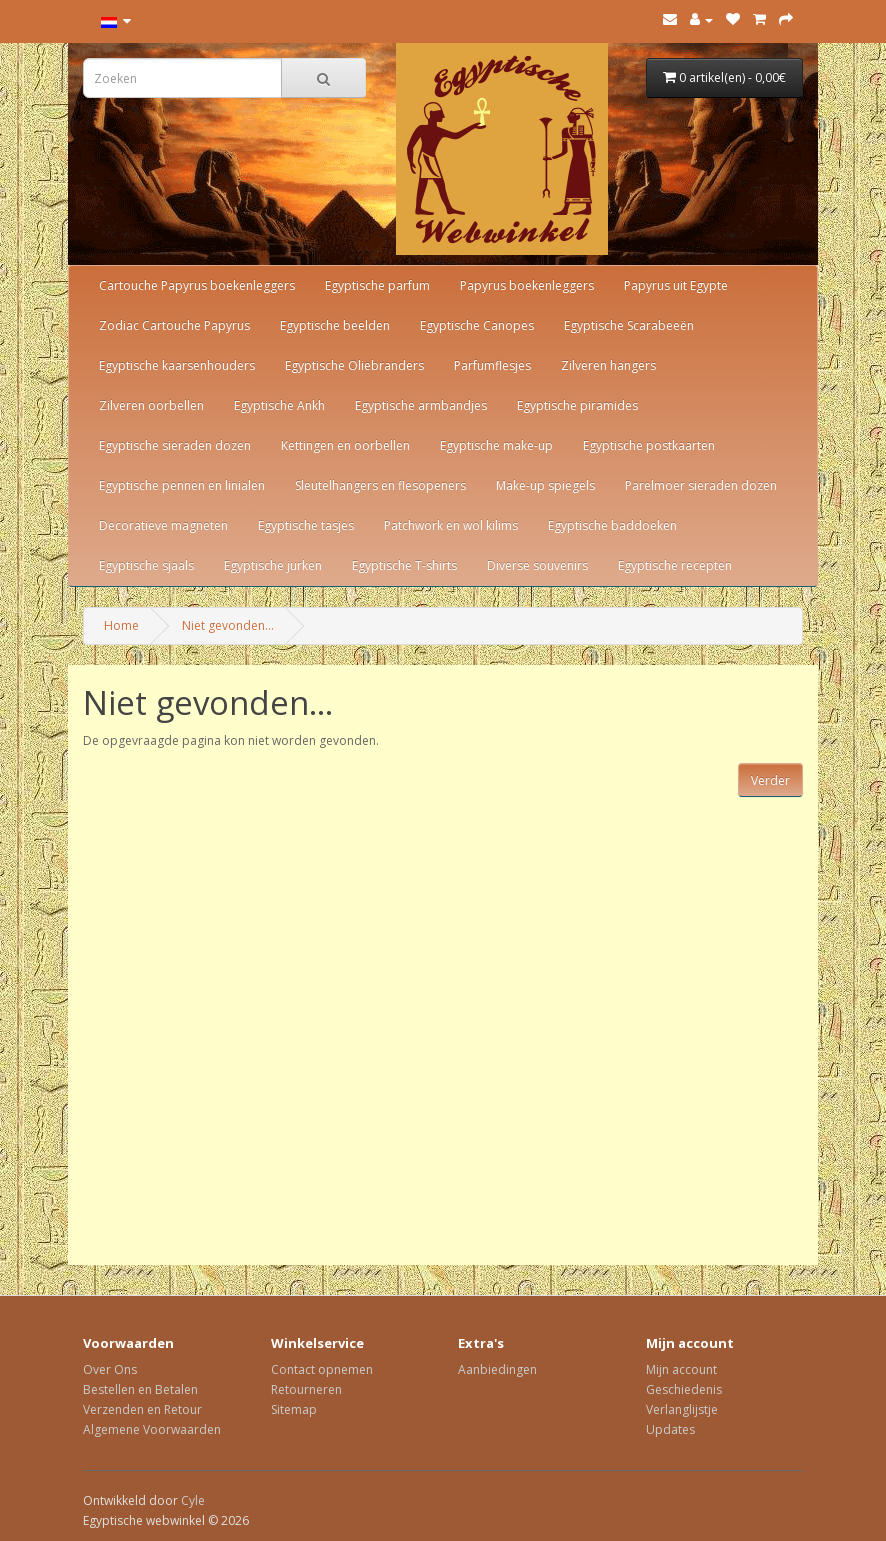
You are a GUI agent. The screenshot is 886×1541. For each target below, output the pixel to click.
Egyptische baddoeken (612, 525)
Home (121, 625)
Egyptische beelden (335, 325)
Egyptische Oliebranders (354, 365)
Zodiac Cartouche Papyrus (174, 325)
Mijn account (681, 1369)
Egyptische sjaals (146, 565)
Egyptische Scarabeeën (629, 325)
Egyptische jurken (273, 565)
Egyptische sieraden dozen (175, 445)
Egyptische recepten (675, 565)
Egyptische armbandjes (421, 405)
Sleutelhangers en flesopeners (380, 485)
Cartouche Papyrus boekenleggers (197, 285)
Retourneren (306, 1389)
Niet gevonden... (228, 625)
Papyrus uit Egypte (676, 285)
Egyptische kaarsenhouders (177, 365)
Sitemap (294, 1409)
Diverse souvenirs (537, 565)
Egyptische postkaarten (649, 445)
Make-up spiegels (545, 485)
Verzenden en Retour (142, 1409)
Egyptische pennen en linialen (182, 485)
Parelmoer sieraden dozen (701, 485)
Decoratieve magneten (163, 525)
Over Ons (110, 1369)
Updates (670, 1429)
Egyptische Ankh (279, 405)
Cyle (193, 1500)
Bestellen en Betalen (140, 1389)
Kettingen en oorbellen (345, 445)
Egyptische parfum (377, 285)
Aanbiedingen (497, 1369)
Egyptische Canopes (477, 325)
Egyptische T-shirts (404, 565)
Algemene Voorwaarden (152, 1429)
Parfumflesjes (492, 365)
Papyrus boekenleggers (527, 285)
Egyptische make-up (496, 445)
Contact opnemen (322, 1369)
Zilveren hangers (608, 365)
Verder (770, 780)
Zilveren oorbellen (151, 405)
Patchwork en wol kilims (451, 525)
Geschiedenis (684, 1389)
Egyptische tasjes (306, 525)
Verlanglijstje (682, 1409)
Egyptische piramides (577, 405)
